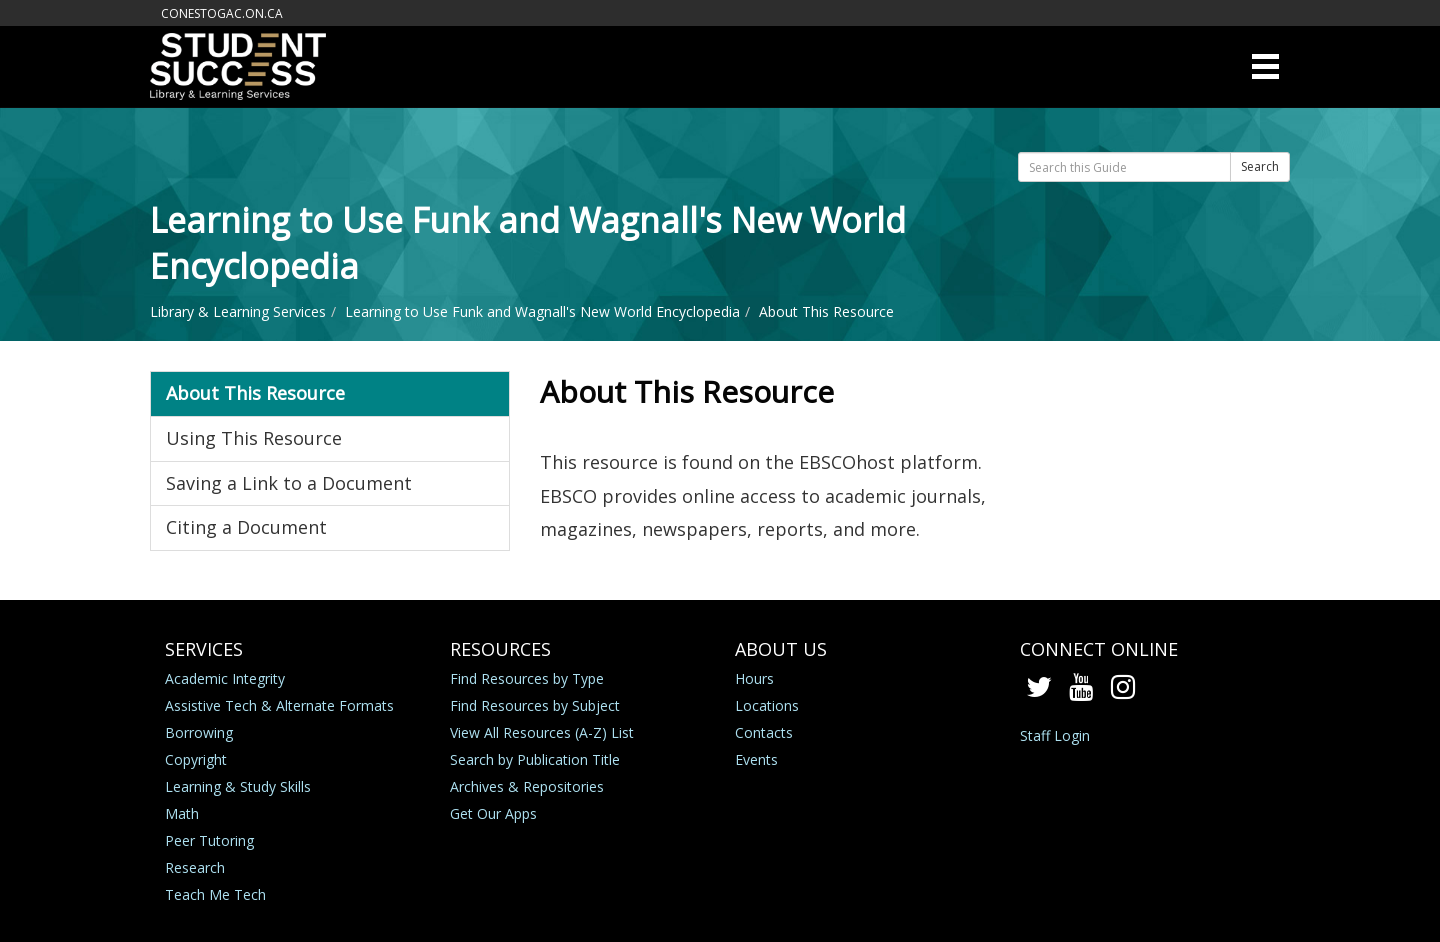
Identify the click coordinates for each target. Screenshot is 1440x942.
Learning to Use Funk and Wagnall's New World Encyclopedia (542, 311)
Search (1260, 166)
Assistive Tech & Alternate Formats (279, 705)
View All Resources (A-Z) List (542, 732)
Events (756, 759)
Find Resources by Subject (535, 705)
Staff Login (1055, 735)
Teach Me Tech (215, 894)
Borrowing (199, 732)
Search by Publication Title (535, 759)
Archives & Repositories (527, 786)
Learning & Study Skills (238, 786)
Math (182, 813)
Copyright (196, 759)
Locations (767, 705)
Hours (754, 678)
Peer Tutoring (209, 840)
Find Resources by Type (527, 678)
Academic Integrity (225, 678)
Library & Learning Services (238, 311)
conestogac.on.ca (222, 13)
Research (195, 867)
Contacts (764, 732)
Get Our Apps (493, 813)
